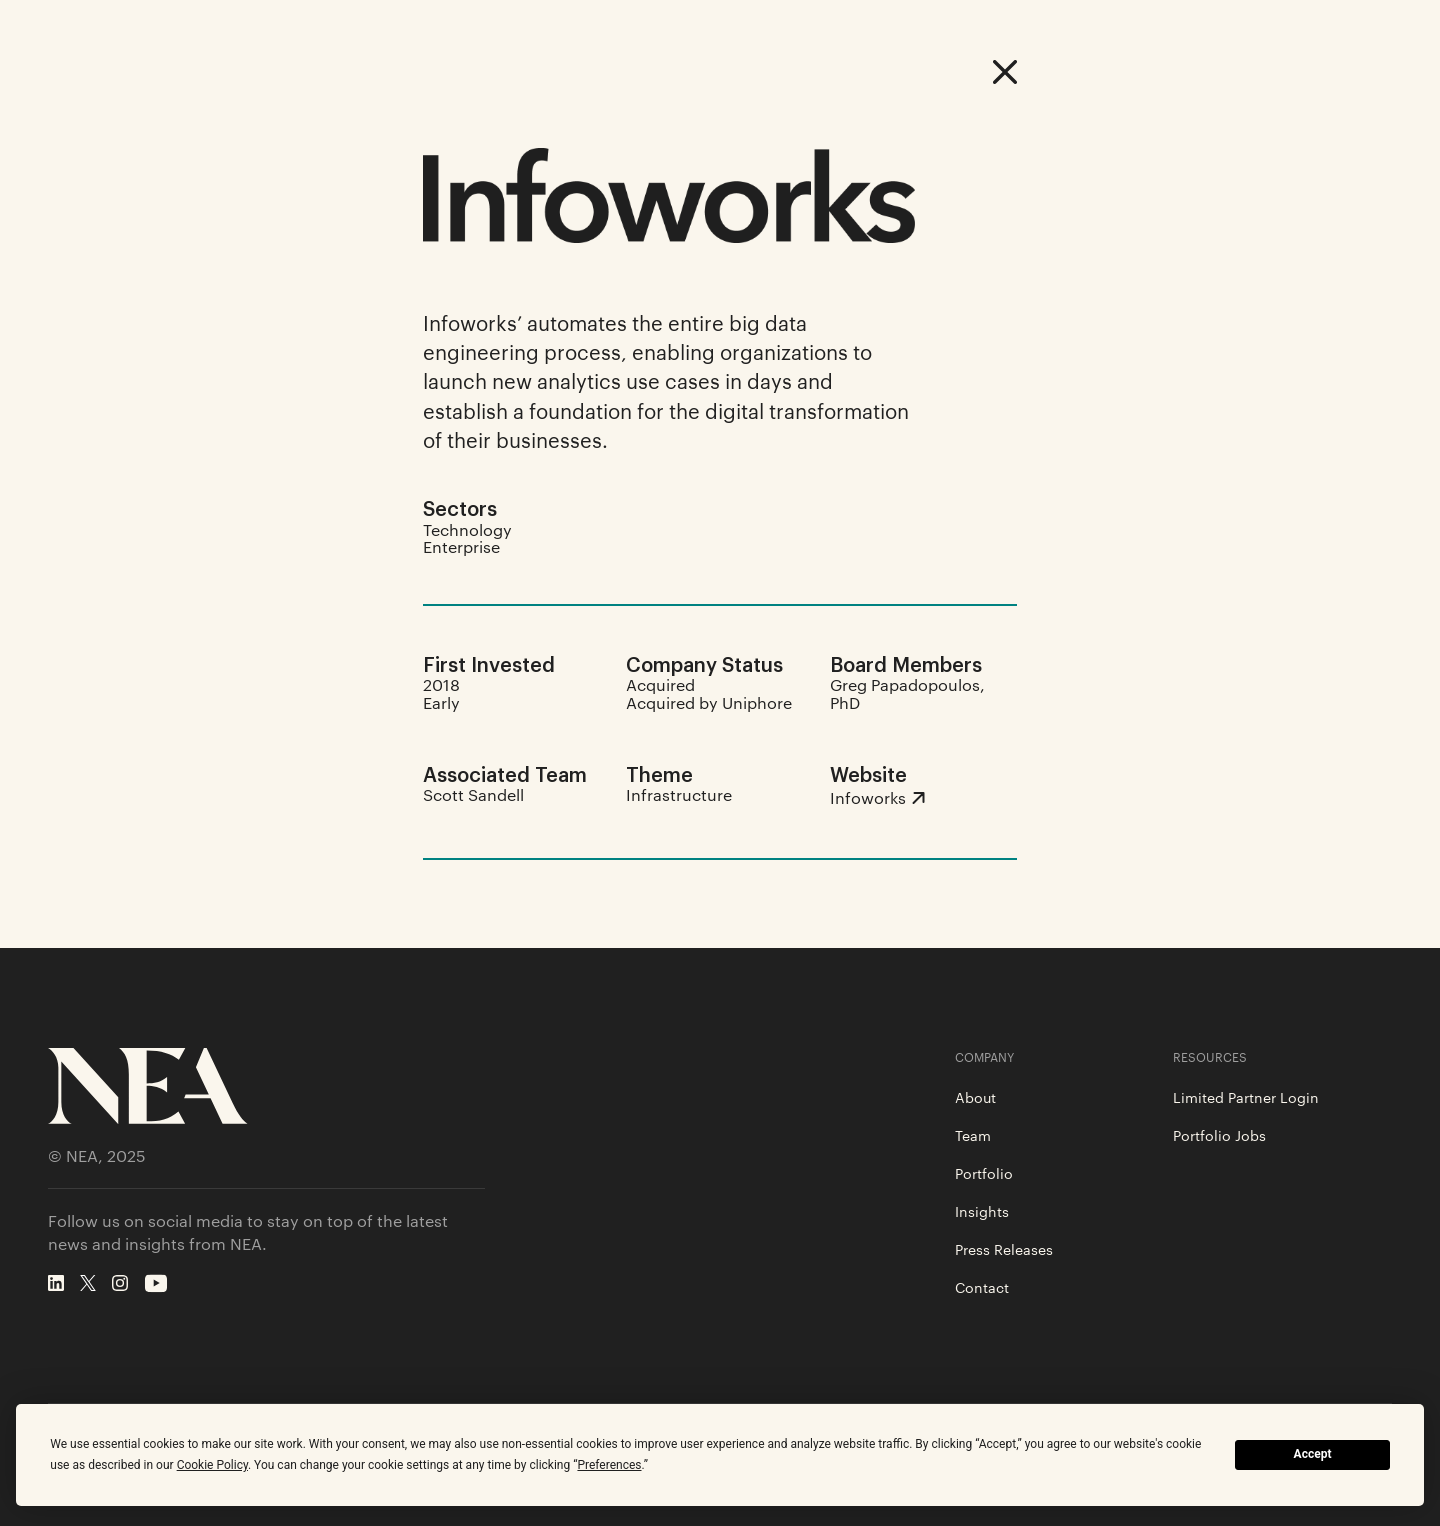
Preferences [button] (609, 1465)
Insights (982, 1211)
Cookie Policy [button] (212, 1465)
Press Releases (1004, 1249)
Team (973, 1135)
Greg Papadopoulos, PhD (907, 693)
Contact (982, 1287)
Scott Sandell (473, 794)
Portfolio (984, 1173)
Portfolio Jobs (1219, 1135)
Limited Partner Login (1246, 1097)
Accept (1313, 1454)
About (975, 1097)
